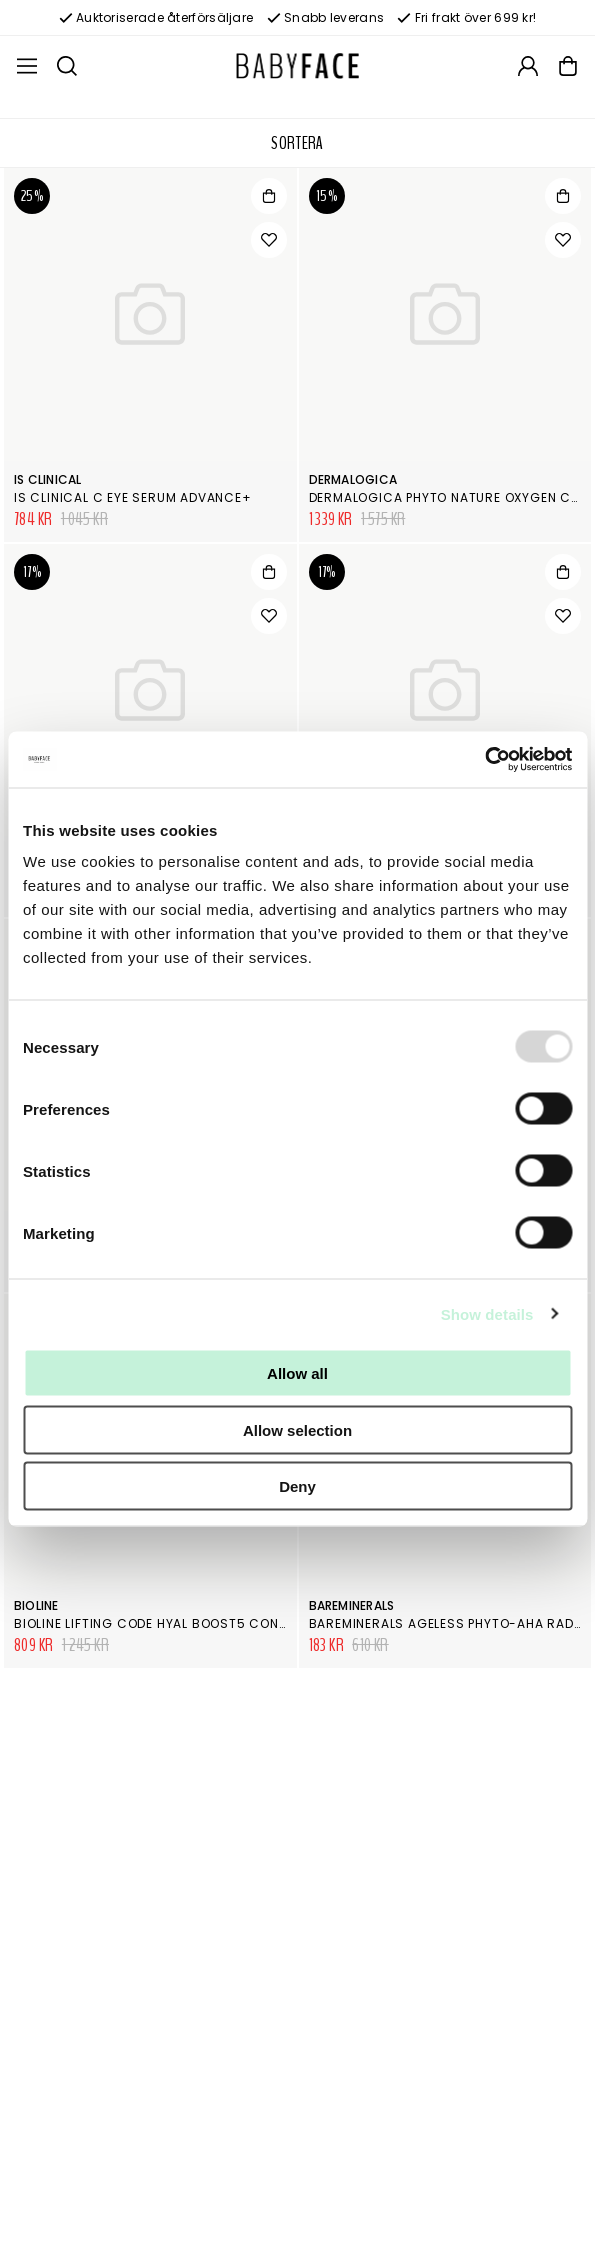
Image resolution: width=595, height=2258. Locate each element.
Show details (487, 1313)
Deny (297, 1486)
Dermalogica (353, 479)
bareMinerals (352, 1605)
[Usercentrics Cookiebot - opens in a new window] (484, 760)
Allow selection (297, 1429)
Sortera (297, 143)
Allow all (297, 1373)
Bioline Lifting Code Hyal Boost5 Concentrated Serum (208, 1623)
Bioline (36, 1605)
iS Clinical (48, 479)
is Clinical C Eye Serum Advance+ (133, 497)
